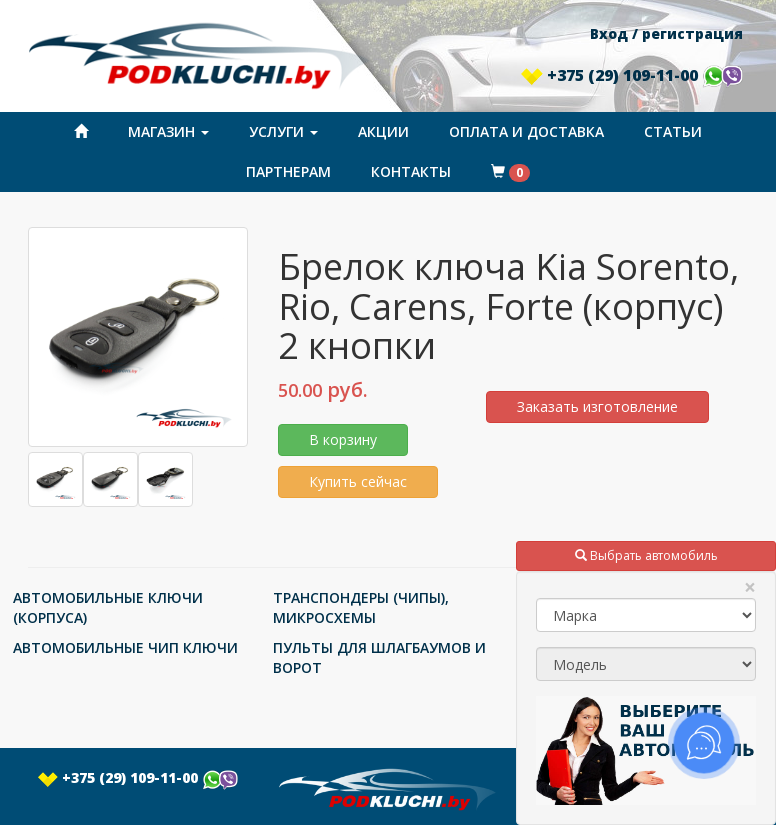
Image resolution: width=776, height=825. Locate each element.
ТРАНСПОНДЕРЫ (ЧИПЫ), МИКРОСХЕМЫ (361, 607)
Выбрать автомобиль (646, 555)
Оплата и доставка (526, 131)
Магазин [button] (168, 131)
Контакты (411, 171)
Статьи (673, 131)
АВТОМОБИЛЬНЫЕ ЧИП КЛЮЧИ (125, 647)
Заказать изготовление (597, 406)
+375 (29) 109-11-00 (632, 75)
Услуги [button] (283, 131)
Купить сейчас (358, 481)
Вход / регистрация (666, 33)
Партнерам (288, 171)
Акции (383, 131)
